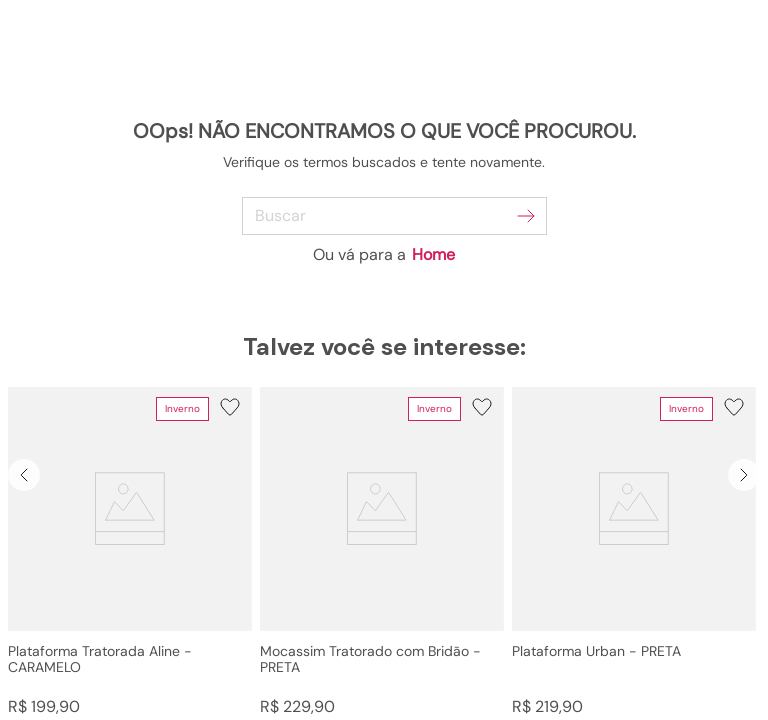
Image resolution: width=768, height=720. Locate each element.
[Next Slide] (744, 475)
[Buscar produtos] (526, 216)
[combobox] (384, 216)
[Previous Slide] (24, 475)
